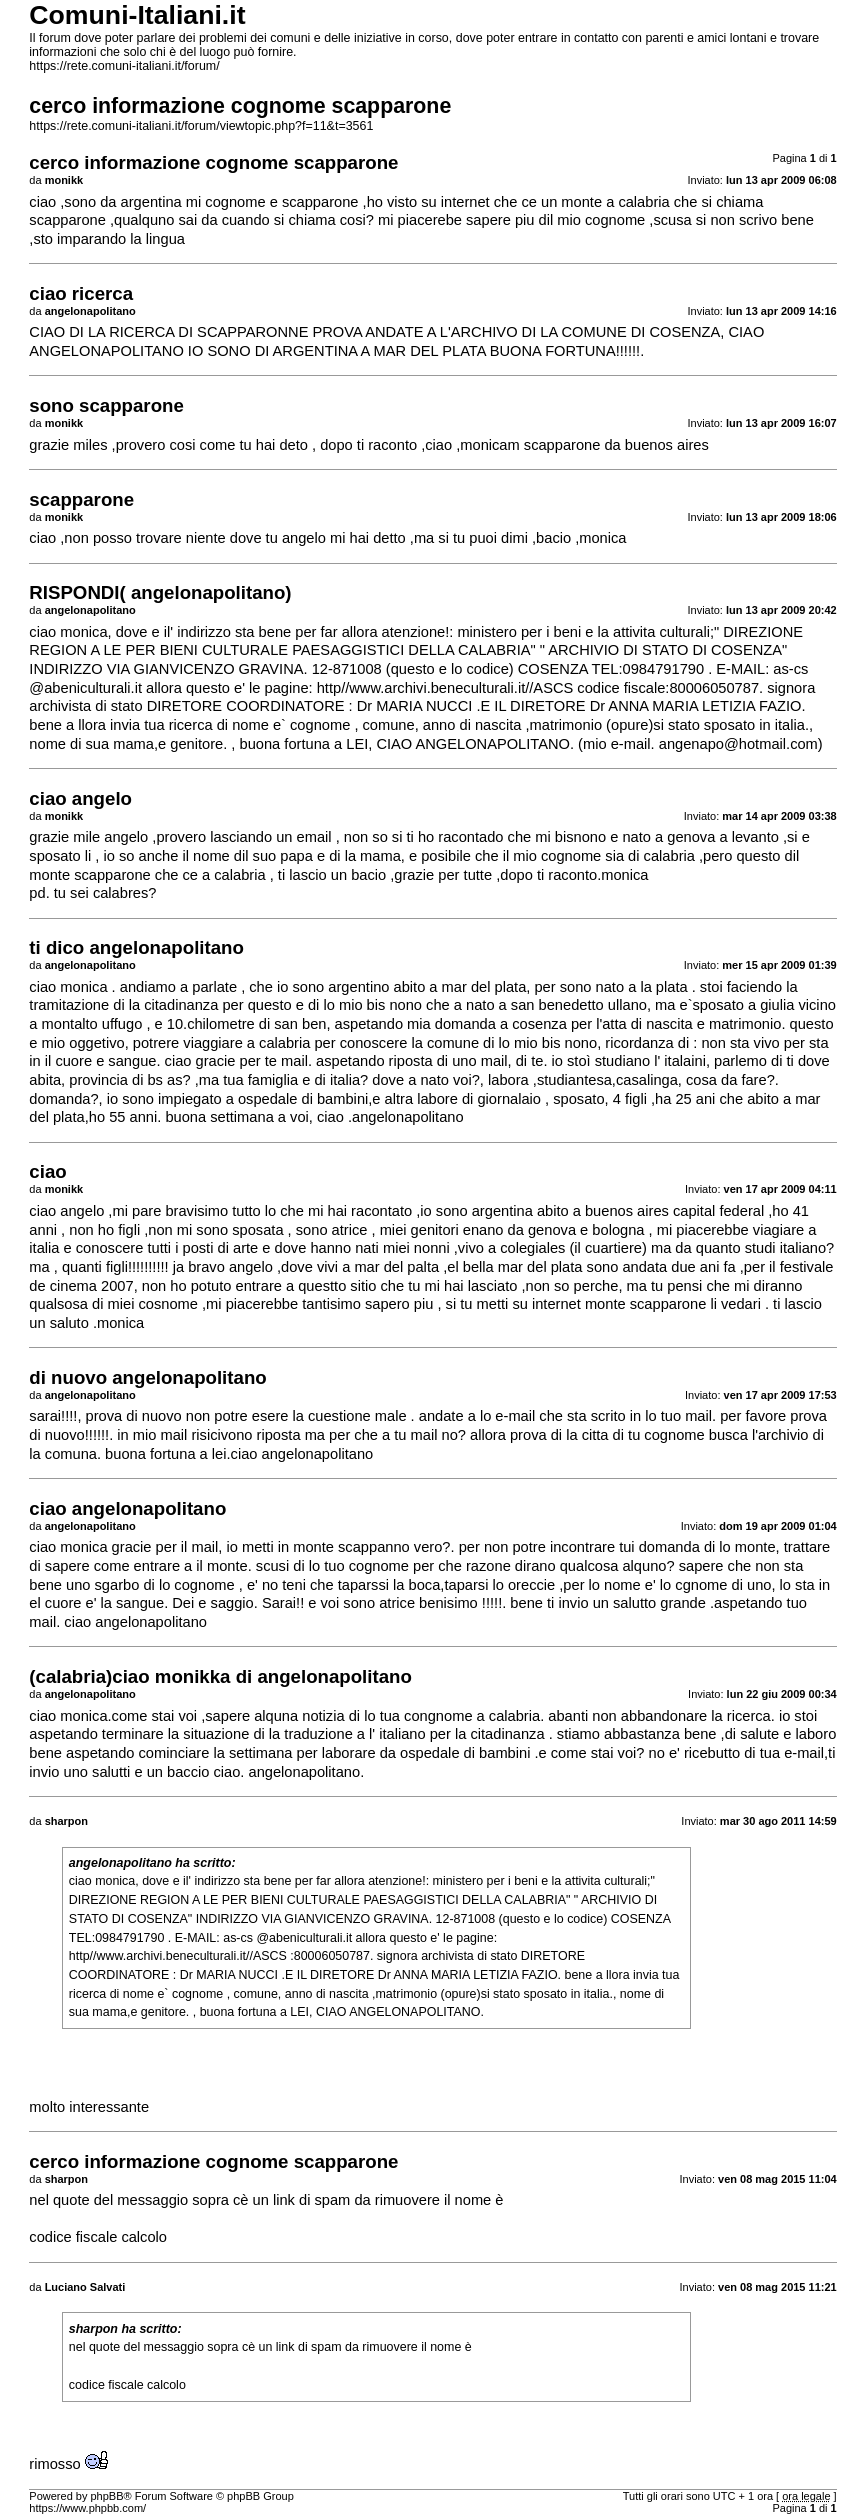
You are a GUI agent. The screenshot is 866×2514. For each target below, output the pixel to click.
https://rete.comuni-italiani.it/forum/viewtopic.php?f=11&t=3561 (201, 126)
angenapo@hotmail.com (738, 744)
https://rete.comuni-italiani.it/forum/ (124, 66)
